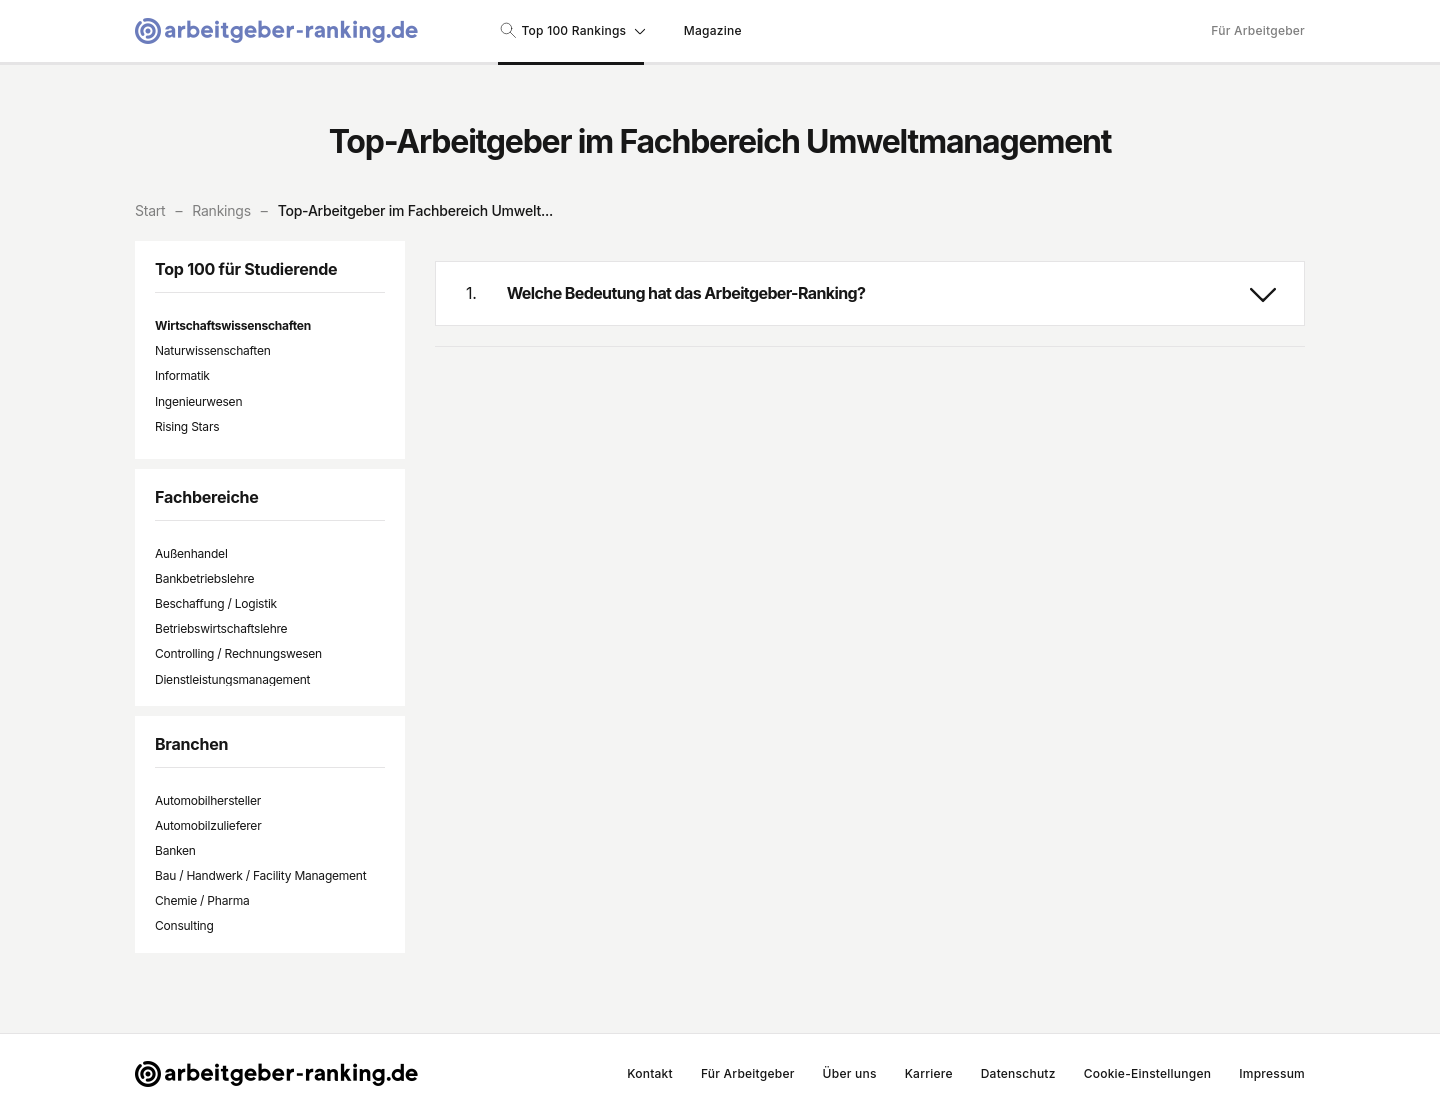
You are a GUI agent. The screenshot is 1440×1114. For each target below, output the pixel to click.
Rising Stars (187, 426)
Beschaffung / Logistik (216, 603)
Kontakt (650, 1073)
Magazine (713, 30)
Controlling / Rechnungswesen (238, 653)
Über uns (850, 1073)
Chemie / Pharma (202, 900)
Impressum (1272, 1073)
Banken (175, 850)
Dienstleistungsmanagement (232, 679)
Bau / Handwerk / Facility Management (260, 875)
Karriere (929, 1073)
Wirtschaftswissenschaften (233, 325)
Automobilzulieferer (208, 825)
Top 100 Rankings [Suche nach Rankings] (571, 30)
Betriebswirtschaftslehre (221, 628)
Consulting (184, 925)
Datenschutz (1018, 1073)
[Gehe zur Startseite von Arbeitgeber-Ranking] (276, 31)
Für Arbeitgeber (1258, 30)
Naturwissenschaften (213, 350)
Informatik (182, 375)
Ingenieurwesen (198, 401)
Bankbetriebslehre (204, 578)
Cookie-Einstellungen (1148, 1073)
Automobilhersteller (208, 800)
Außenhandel (191, 553)
